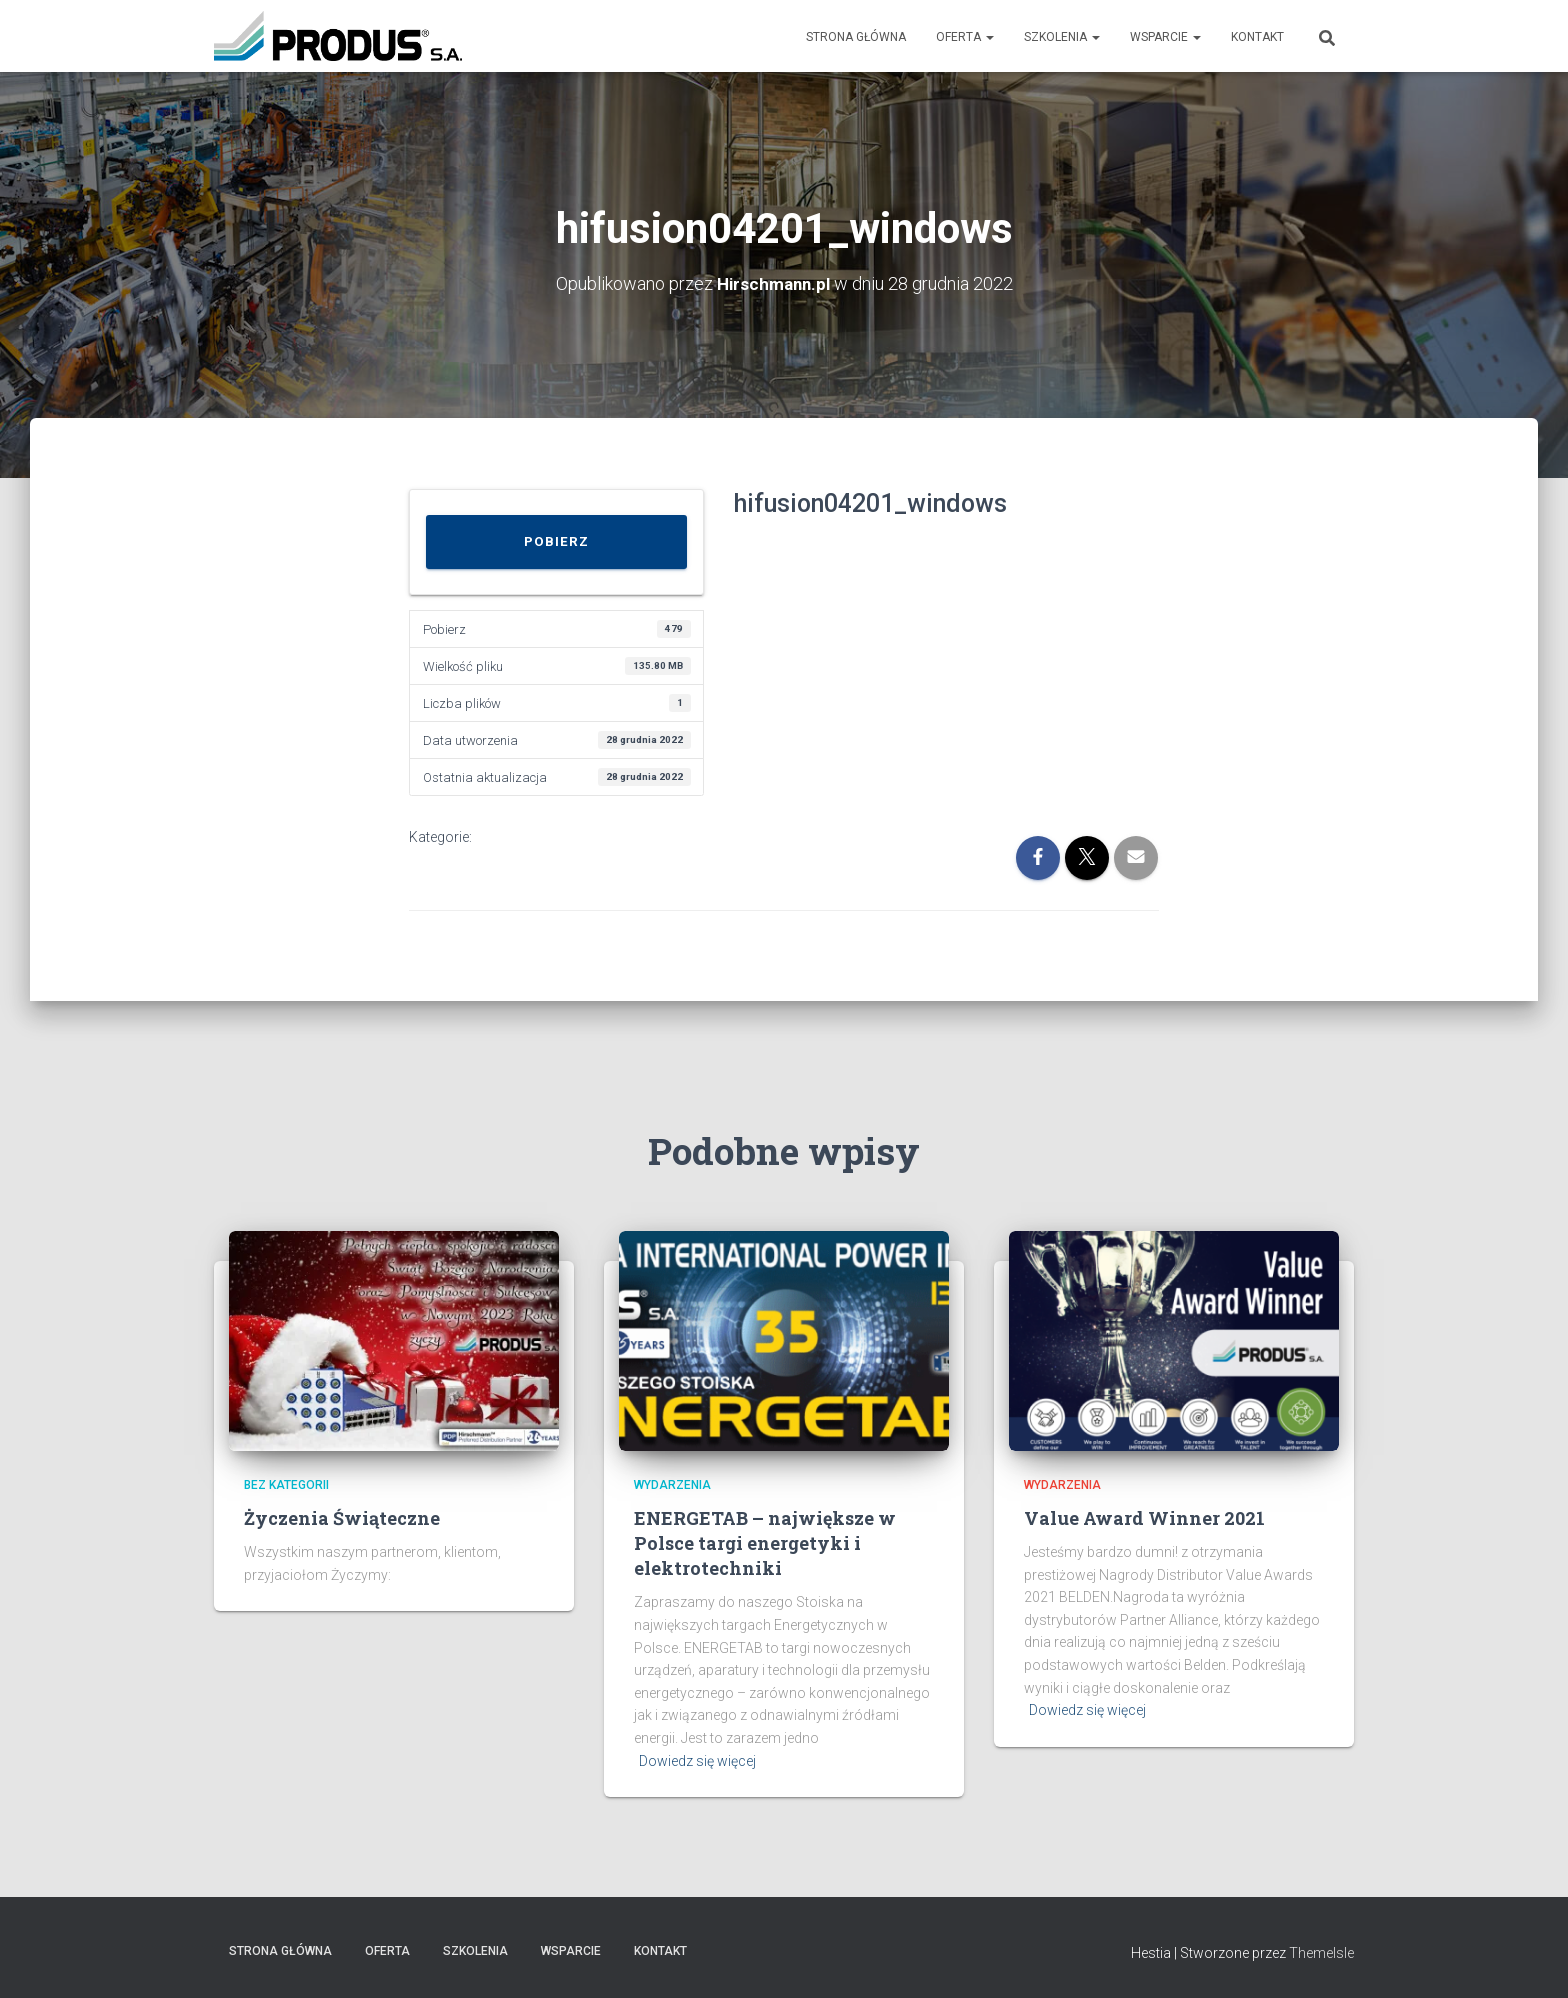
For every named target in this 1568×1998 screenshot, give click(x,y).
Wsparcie (1165, 37)
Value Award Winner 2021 (1144, 1518)
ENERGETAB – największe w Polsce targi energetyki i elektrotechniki (765, 1543)
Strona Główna (856, 37)
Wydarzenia (672, 1485)
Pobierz (556, 541)
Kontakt (1257, 37)
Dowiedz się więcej (697, 1761)
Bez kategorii (286, 1485)
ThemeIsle (1321, 1953)
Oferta (965, 37)
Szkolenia (1062, 37)
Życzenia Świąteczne (342, 1518)
